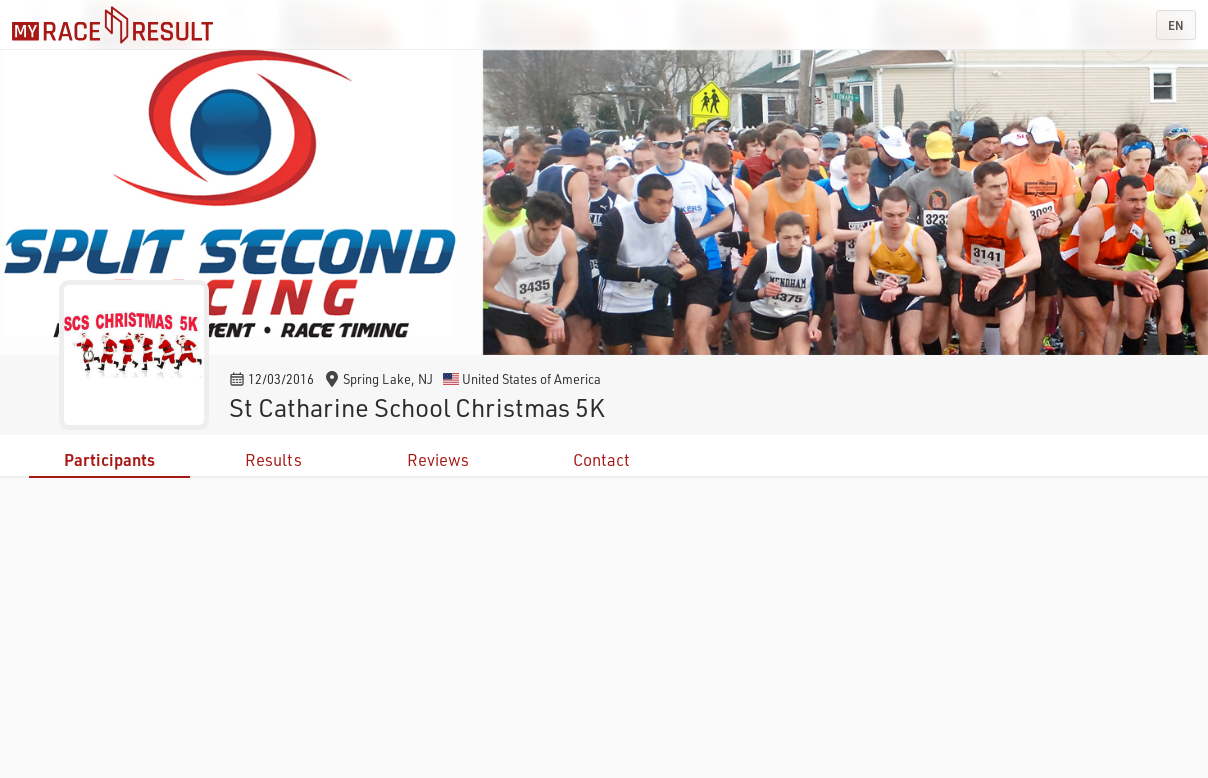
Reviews (438, 459)
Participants (109, 459)
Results (273, 459)
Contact (601, 459)
